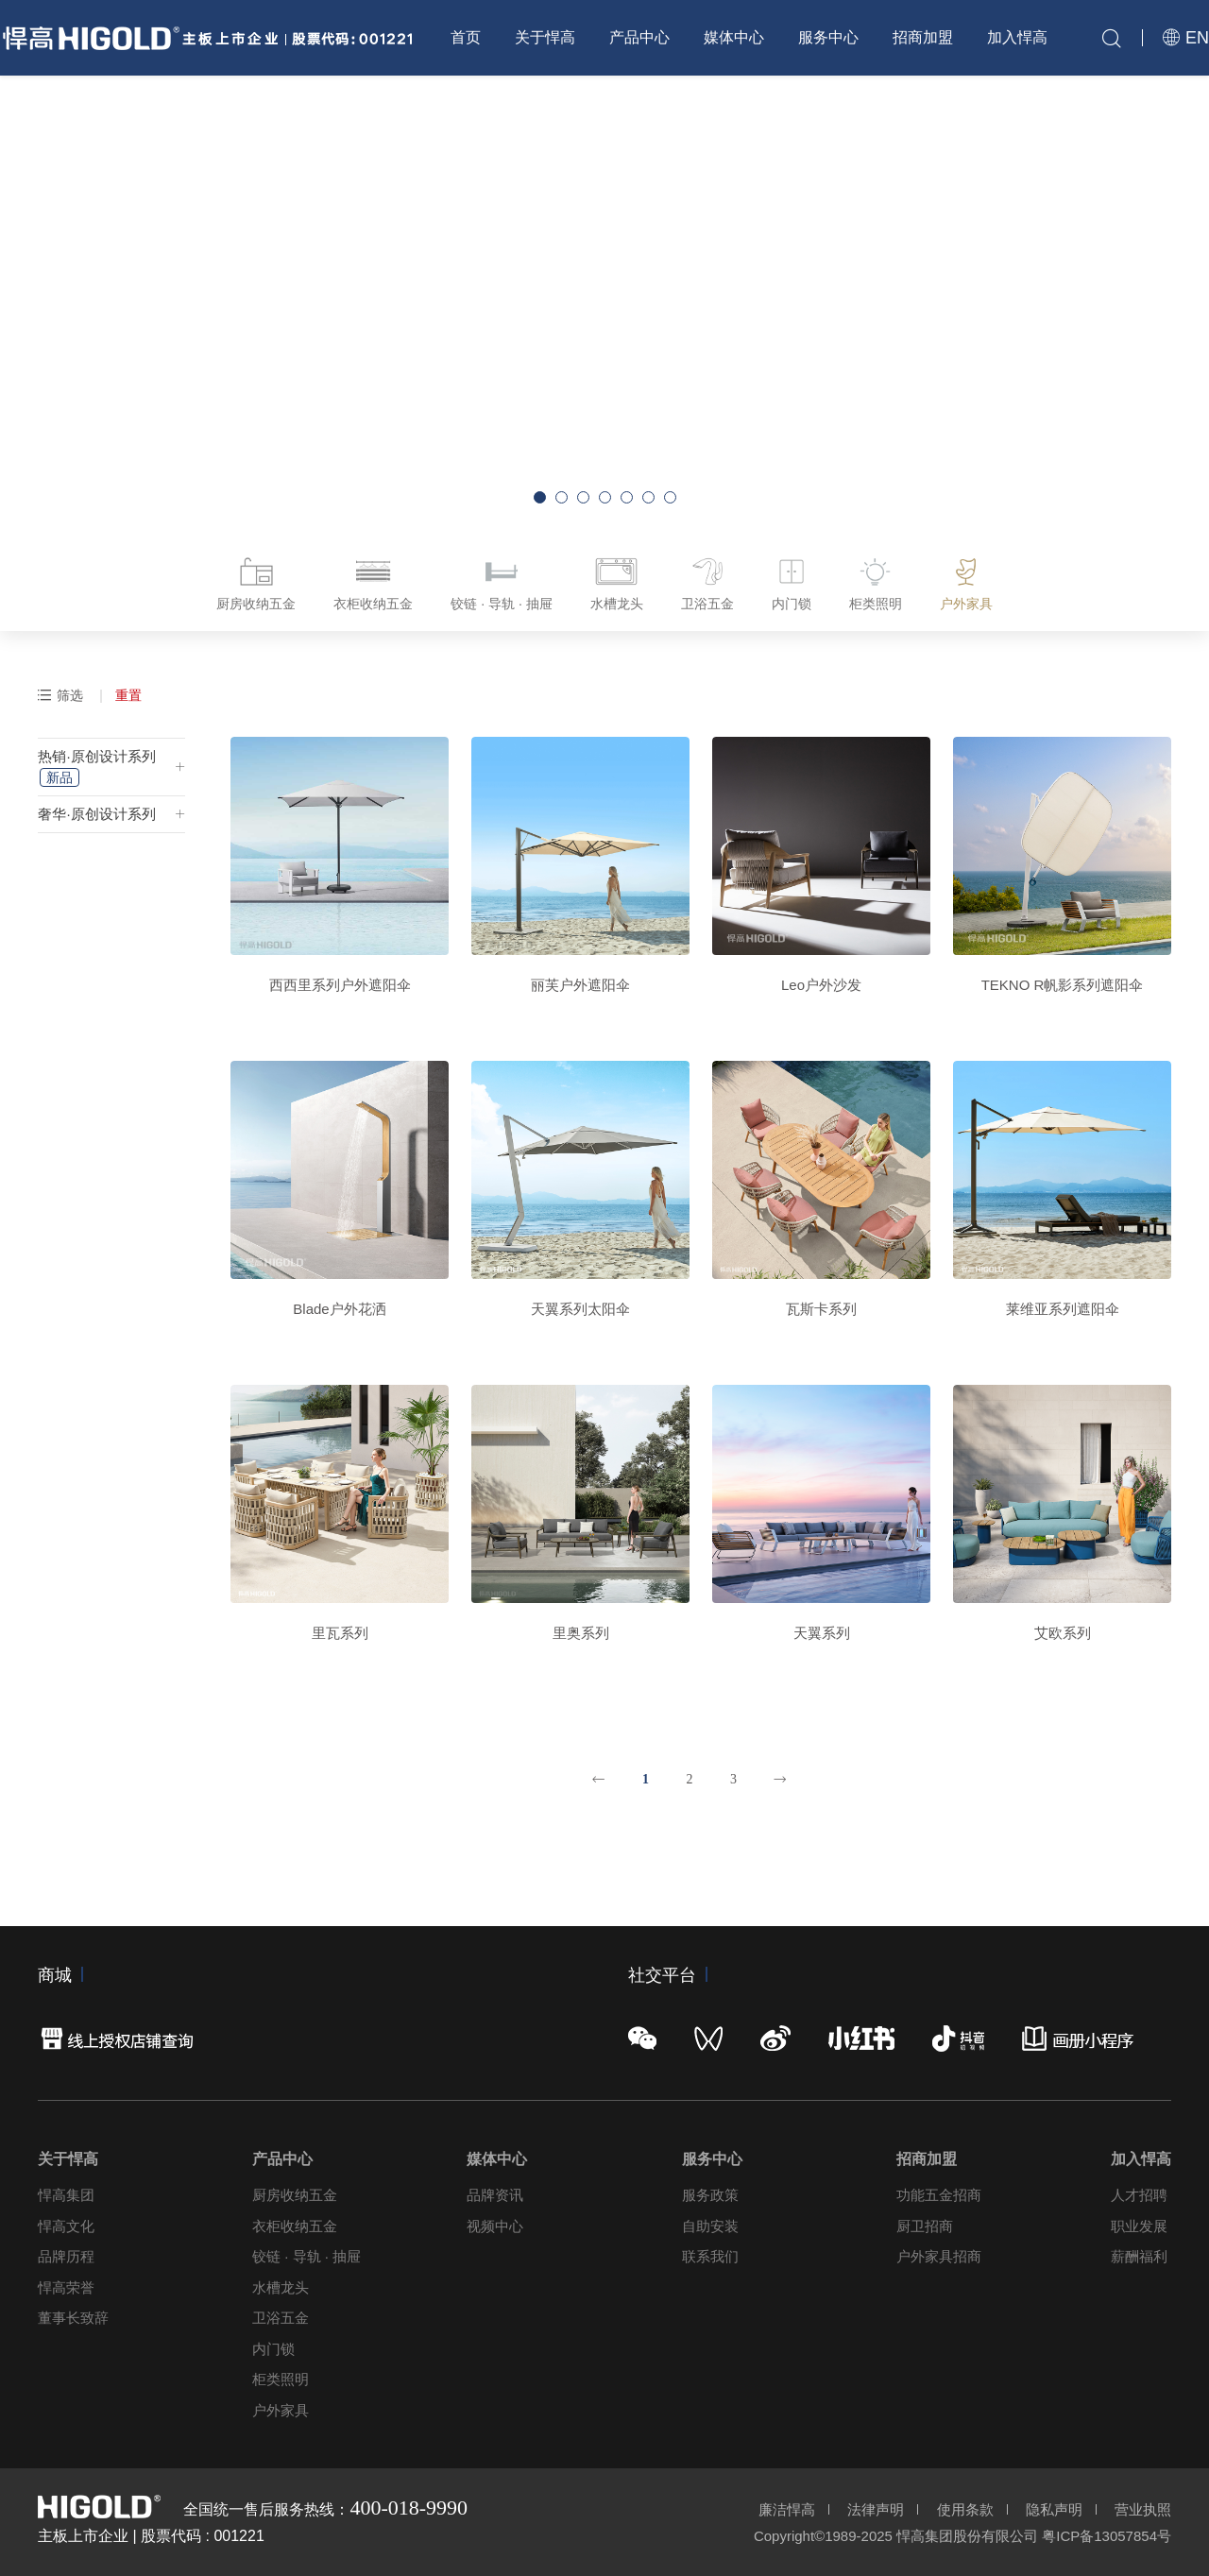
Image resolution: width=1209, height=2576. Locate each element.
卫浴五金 (280, 2318)
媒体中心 (734, 37)
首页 (466, 37)
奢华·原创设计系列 (96, 814)
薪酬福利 (1139, 2256)
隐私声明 (1054, 2509)
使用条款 (965, 2509)
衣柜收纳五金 (294, 2226)
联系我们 (710, 2256)
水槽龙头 (280, 2287)
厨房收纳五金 (294, 2195)
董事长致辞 (73, 2318)
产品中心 (639, 37)
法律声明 (875, 2509)
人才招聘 (1139, 2195)
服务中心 (828, 37)
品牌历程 (66, 2256)
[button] (540, 497)
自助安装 (710, 2226)
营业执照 (1143, 2509)
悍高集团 (66, 2195)
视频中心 (495, 2226)
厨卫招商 (924, 2226)
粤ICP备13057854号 (1106, 2536)
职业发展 (1139, 2226)
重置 (128, 695)
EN (1186, 37)
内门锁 (273, 2349)
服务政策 (710, 2195)
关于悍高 (545, 37)
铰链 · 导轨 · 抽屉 (306, 2256)
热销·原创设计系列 (96, 767)
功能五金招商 (938, 2195)
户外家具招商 (938, 2256)
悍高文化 (66, 2226)
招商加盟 (923, 37)
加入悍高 (1017, 37)
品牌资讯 (495, 2195)
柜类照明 (280, 2379)
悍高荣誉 (66, 2287)
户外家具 (280, 2410)
